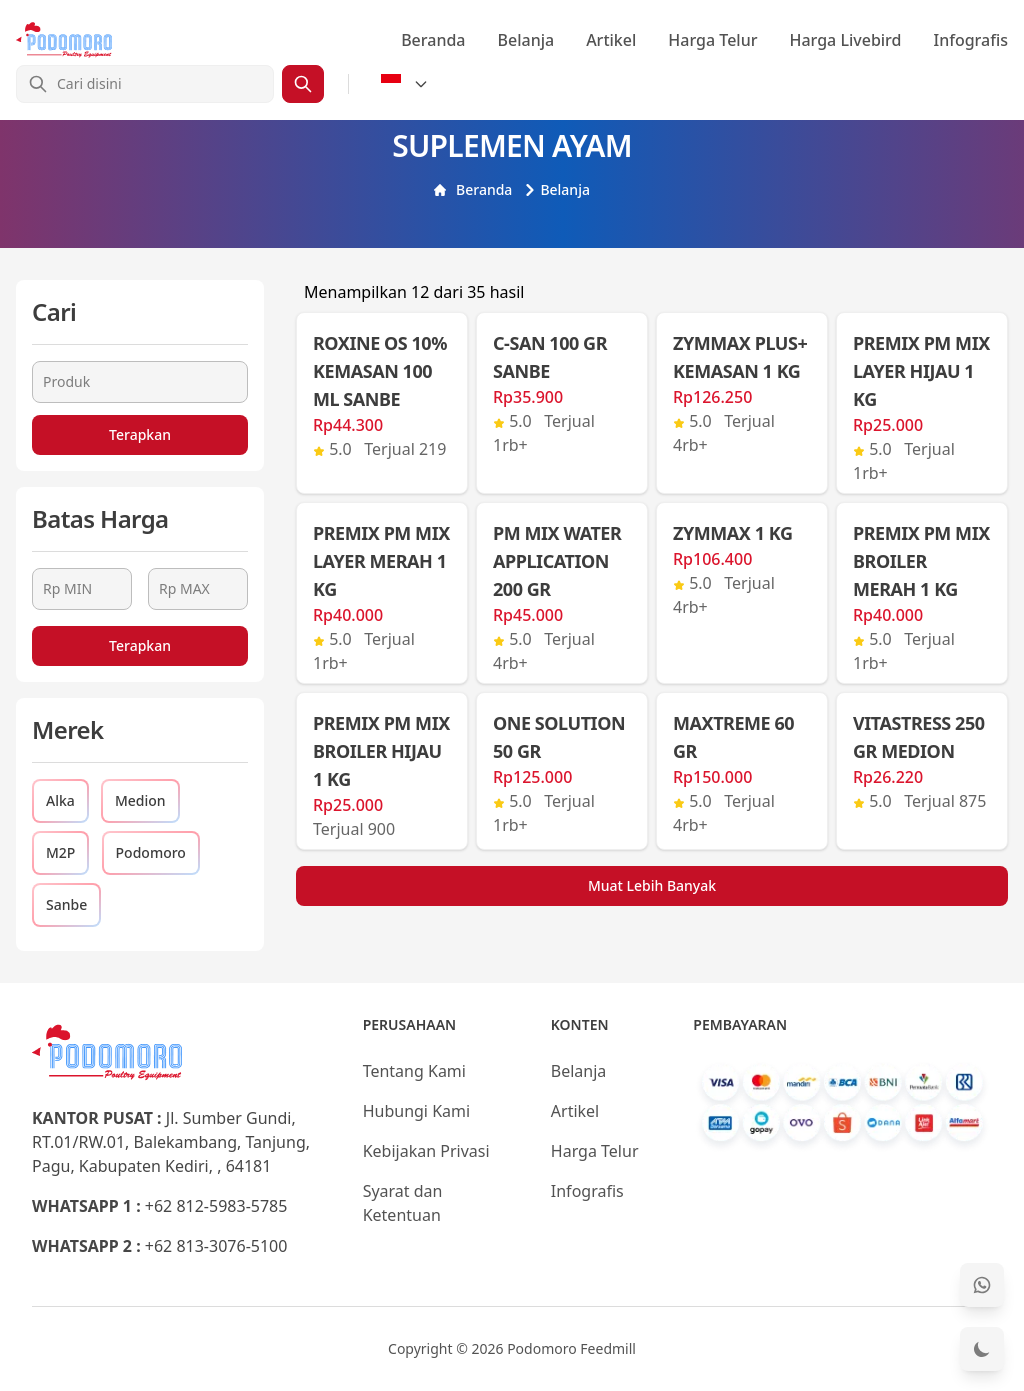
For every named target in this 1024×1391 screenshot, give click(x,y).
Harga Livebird (845, 40)
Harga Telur (712, 40)
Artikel (611, 40)
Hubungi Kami (416, 1111)
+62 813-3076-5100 (216, 1246)
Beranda (433, 40)
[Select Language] (405, 84)
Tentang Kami (414, 1071)
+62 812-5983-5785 (216, 1206)
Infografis (971, 40)
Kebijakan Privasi (426, 1151)
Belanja (526, 40)
